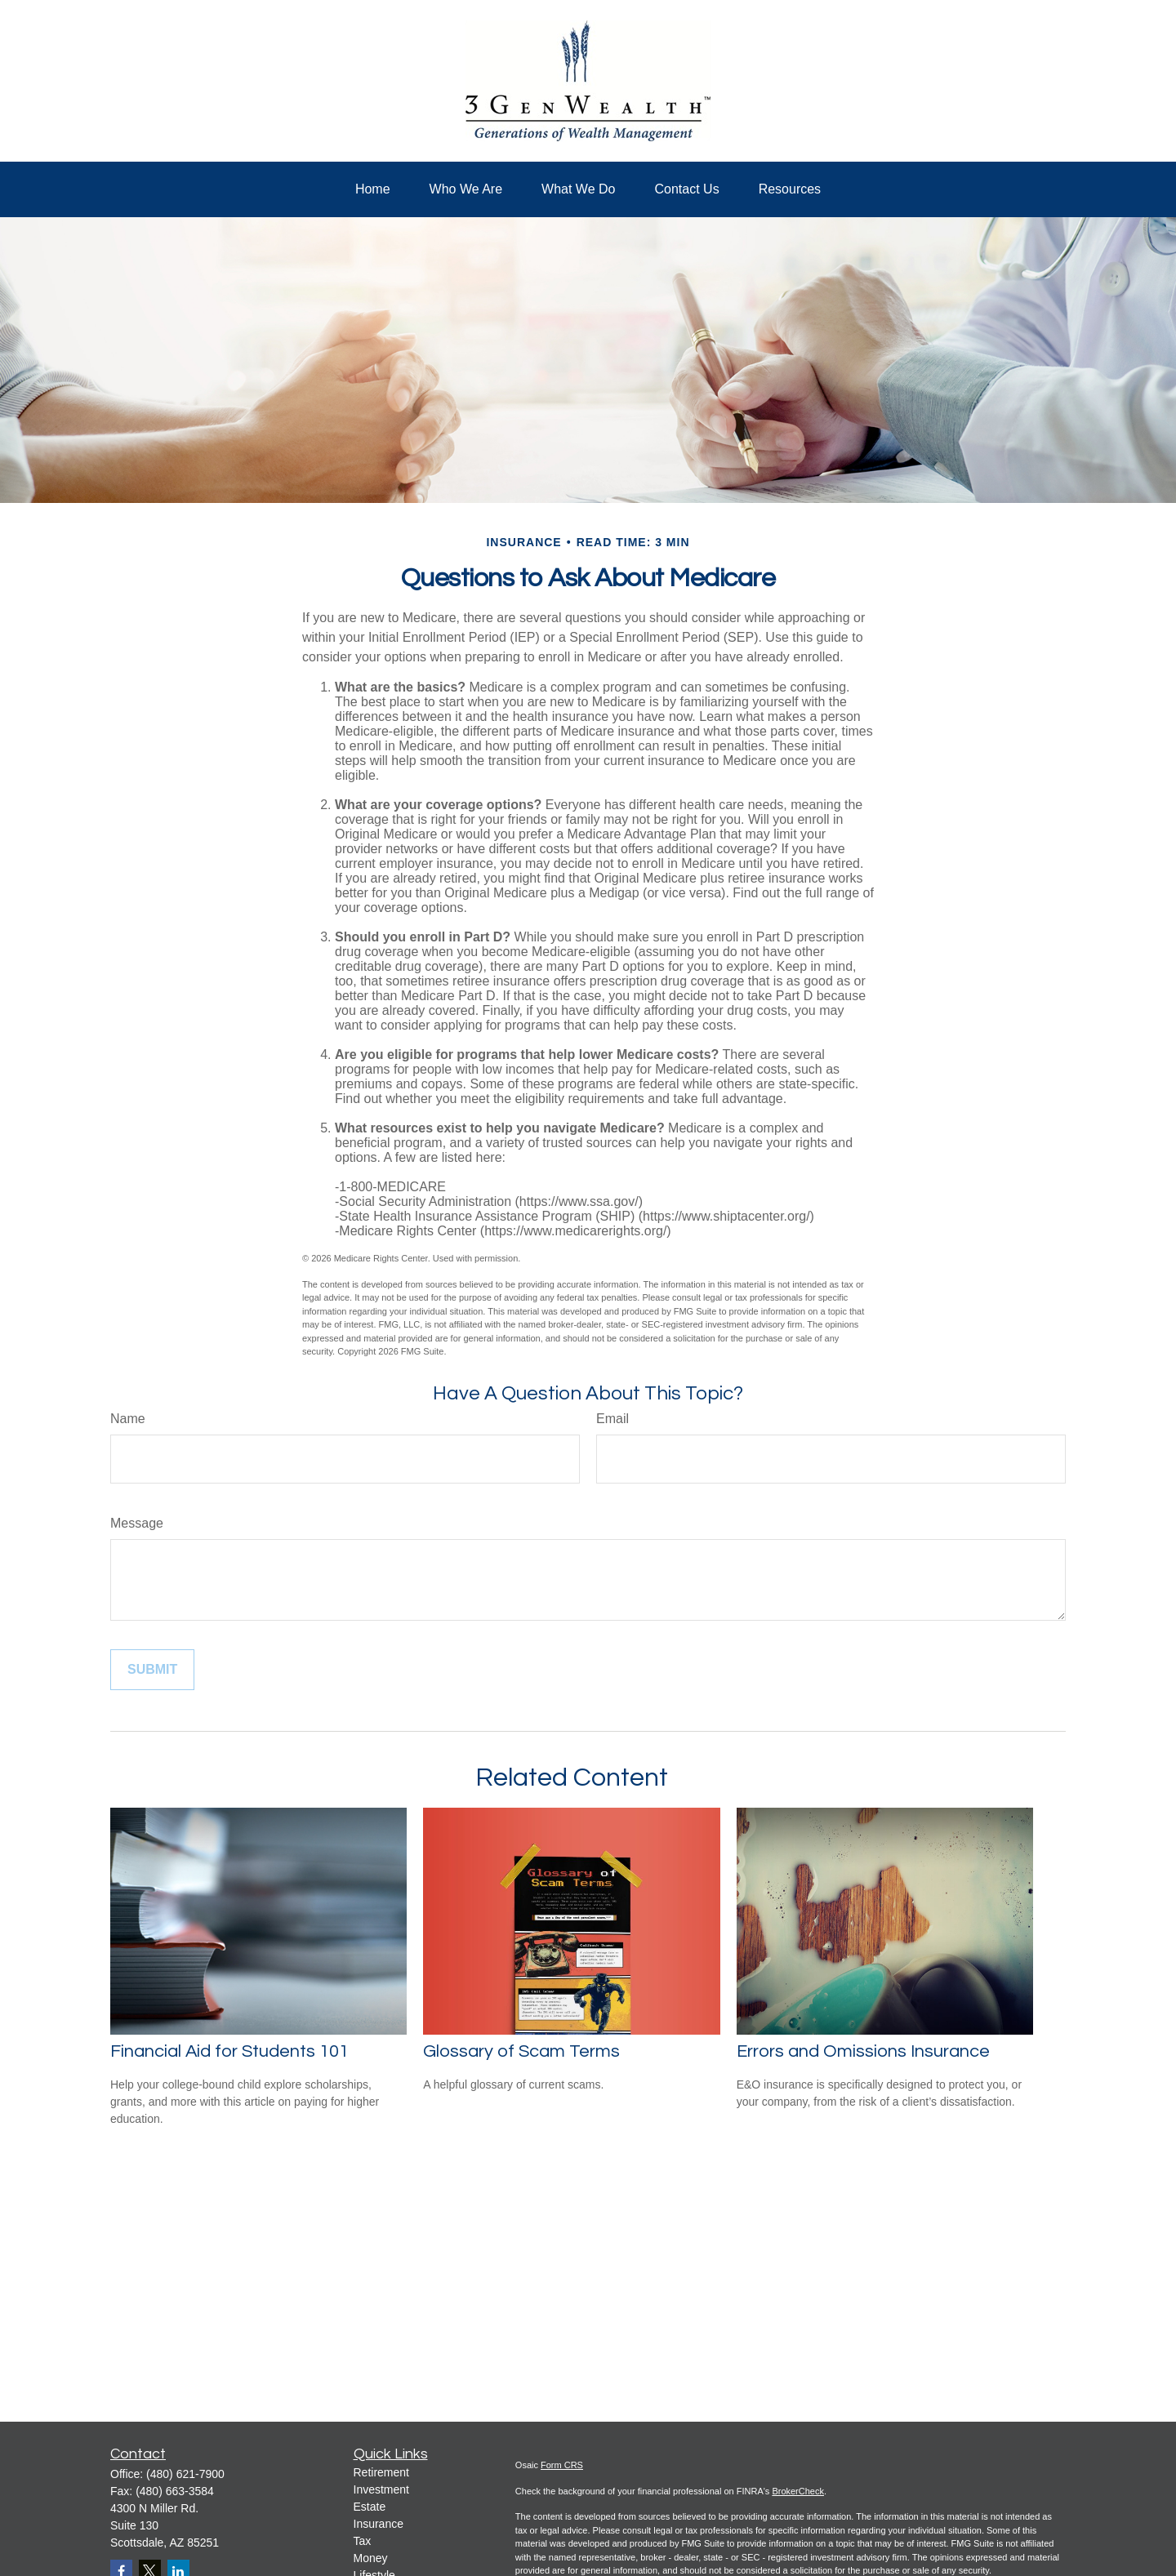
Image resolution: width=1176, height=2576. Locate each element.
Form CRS (562, 2465)
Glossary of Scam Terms (521, 2051)
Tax (363, 2540)
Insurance (378, 2523)
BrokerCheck (798, 2491)
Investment (381, 2489)
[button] (373, 189)
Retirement (381, 2472)
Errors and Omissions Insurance (863, 2051)
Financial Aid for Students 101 (229, 2051)
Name (127, 1419)
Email (612, 1419)
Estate (370, 2506)
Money (371, 2558)
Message (136, 1523)
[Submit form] (152, 1669)
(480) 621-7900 (185, 2473)
